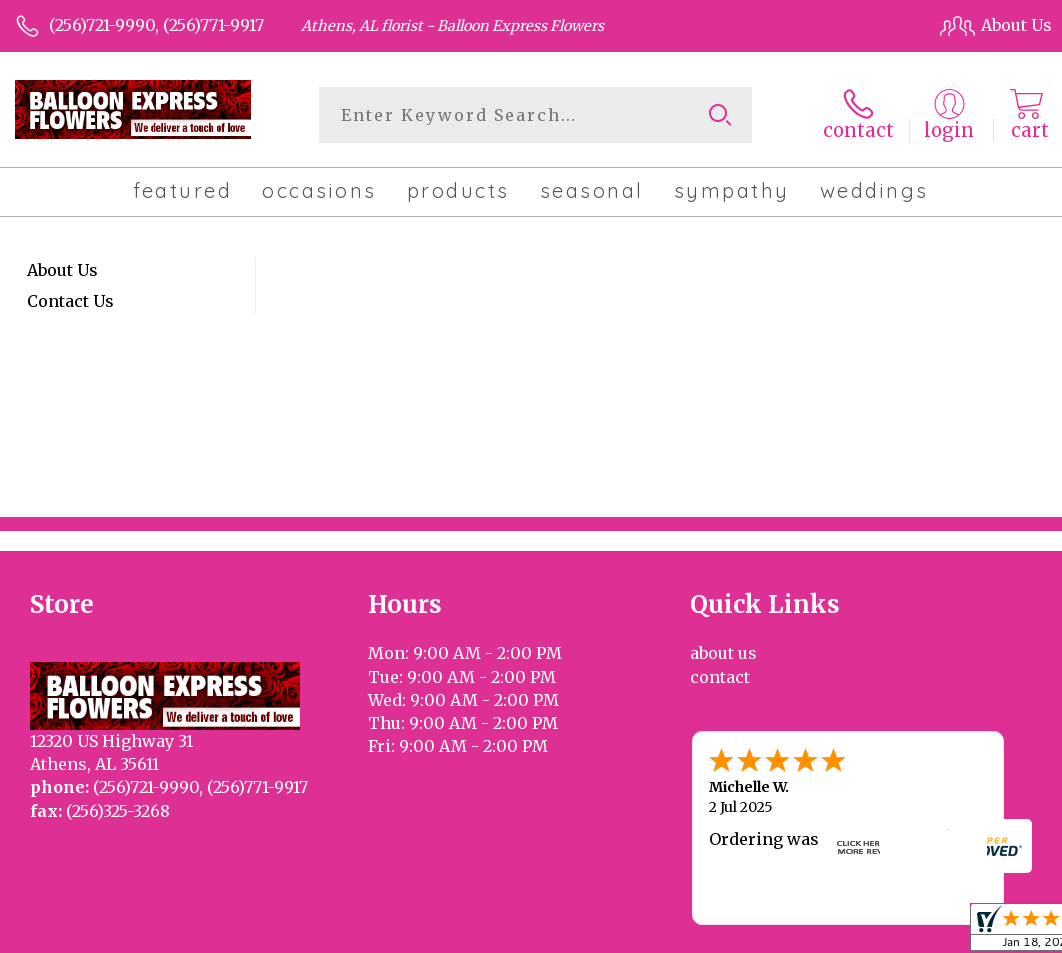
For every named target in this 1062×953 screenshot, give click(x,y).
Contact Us (70, 301)
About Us (62, 270)
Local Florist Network (847, 933)
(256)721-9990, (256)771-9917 (156, 25)
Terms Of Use (574, 933)
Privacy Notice (696, 933)
